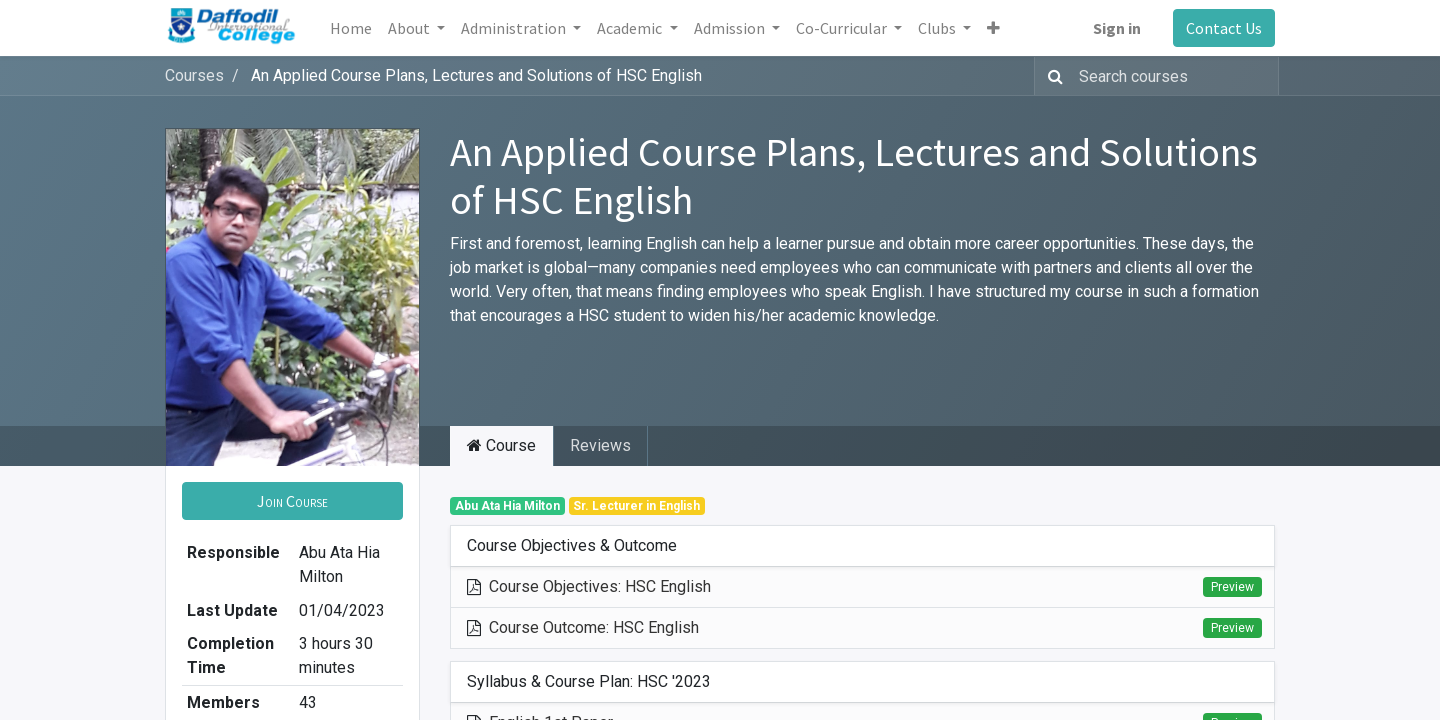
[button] (993, 28)
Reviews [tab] (600, 445)
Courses (194, 75)
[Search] (1051, 76)
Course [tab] (501, 445)
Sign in (1117, 28)
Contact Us (1224, 28)
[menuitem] (351, 28)
